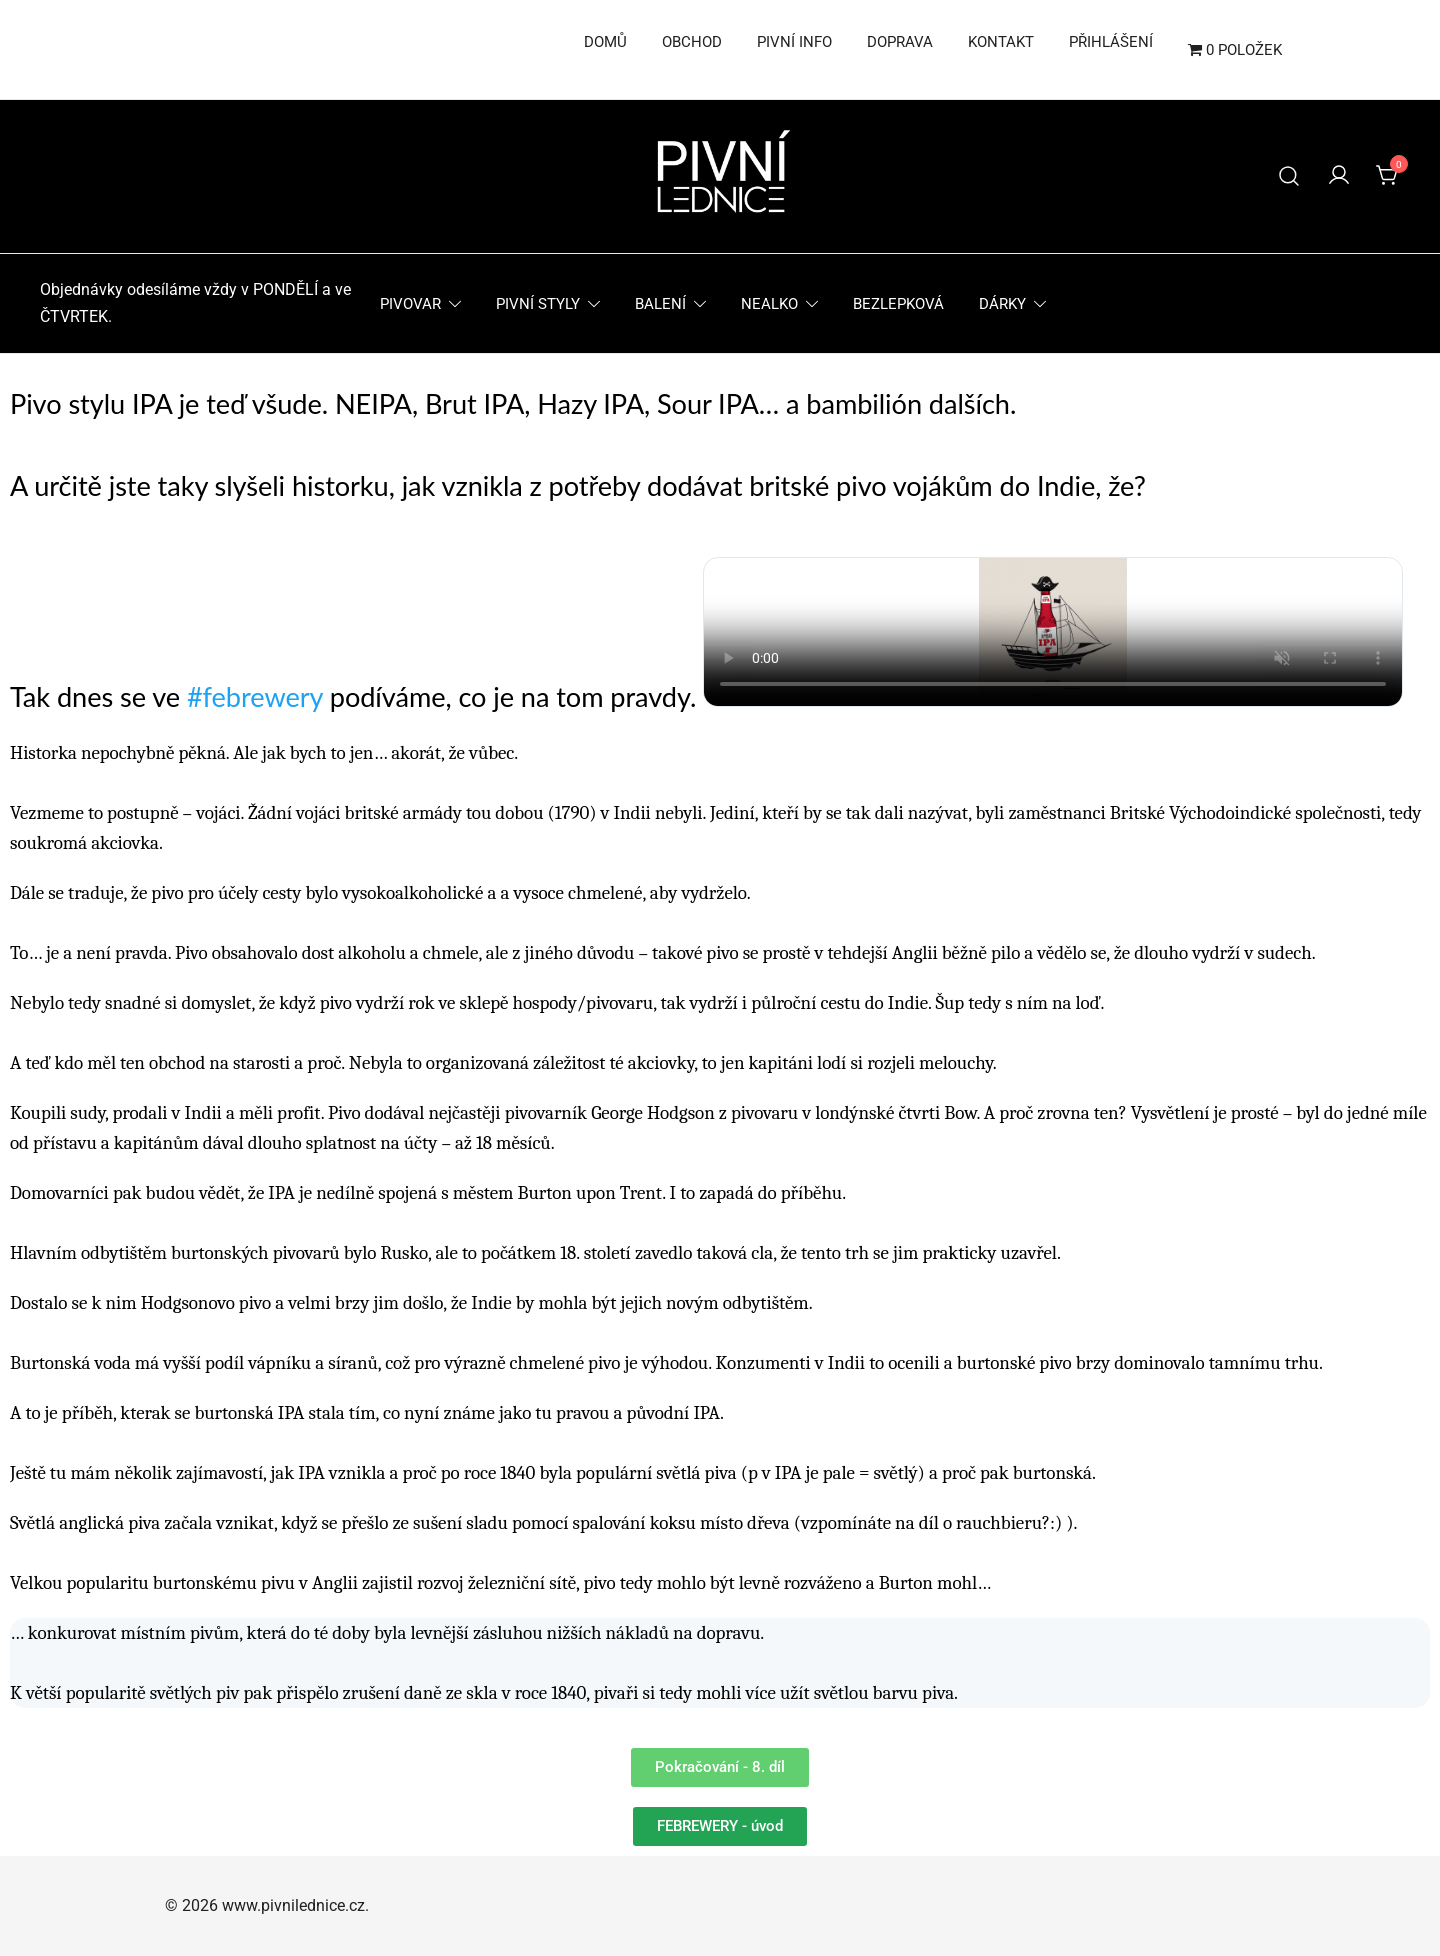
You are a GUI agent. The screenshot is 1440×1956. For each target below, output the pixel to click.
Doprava (900, 42)
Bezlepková (898, 304)
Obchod (692, 42)
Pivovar (410, 304)
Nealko (769, 304)
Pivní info (794, 42)
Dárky (1002, 304)
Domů (605, 42)
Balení (660, 304)
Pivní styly (538, 304)
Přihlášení (1111, 42)
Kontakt (1001, 42)
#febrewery (255, 696)
